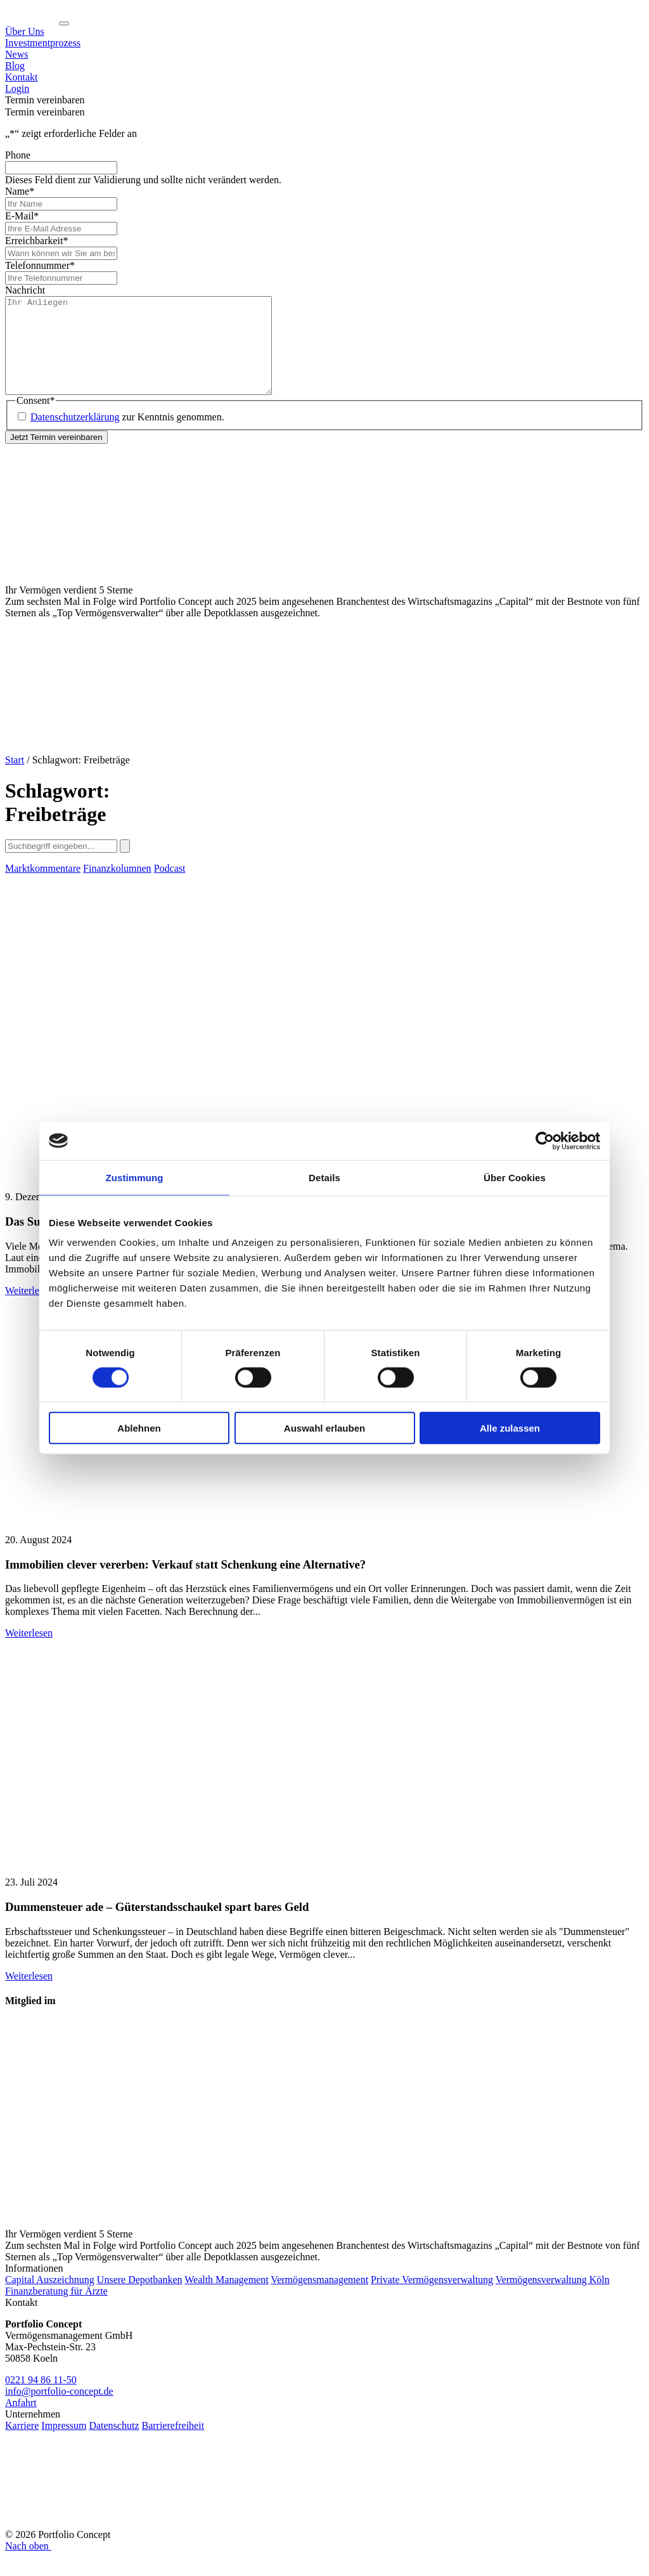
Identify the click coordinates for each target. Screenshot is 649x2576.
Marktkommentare (42, 887)
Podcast (170, 887)
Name (19, 191)
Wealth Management (226, 2298)
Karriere (22, 2444)
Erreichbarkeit (36, 240)
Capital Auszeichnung (49, 2298)
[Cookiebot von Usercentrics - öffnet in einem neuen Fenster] (544, 1140)
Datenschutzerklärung (74, 435)
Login (17, 88)
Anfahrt (21, 2421)
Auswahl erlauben (324, 1428)
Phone (17, 155)
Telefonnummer (40, 265)
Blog (15, 65)
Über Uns (24, 31)
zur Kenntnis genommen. (127, 435)
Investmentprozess (42, 42)
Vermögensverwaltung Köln (553, 2298)
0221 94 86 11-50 (41, 2398)
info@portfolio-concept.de (59, 2410)
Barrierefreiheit (172, 2444)
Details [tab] (324, 1177)
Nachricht (25, 290)
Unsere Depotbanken (140, 2298)
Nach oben (28, 2565)
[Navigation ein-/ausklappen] (64, 23)
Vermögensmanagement (319, 2298)
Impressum (63, 2444)
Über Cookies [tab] (515, 1177)
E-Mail (22, 215)
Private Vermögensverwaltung (432, 2298)
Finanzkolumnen (117, 887)
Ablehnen (138, 1428)
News (16, 54)
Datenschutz (114, 2444)
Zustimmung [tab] (135, 1177)
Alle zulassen (510, 1428)
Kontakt (21, 77)
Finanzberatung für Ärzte (56, 2310)
